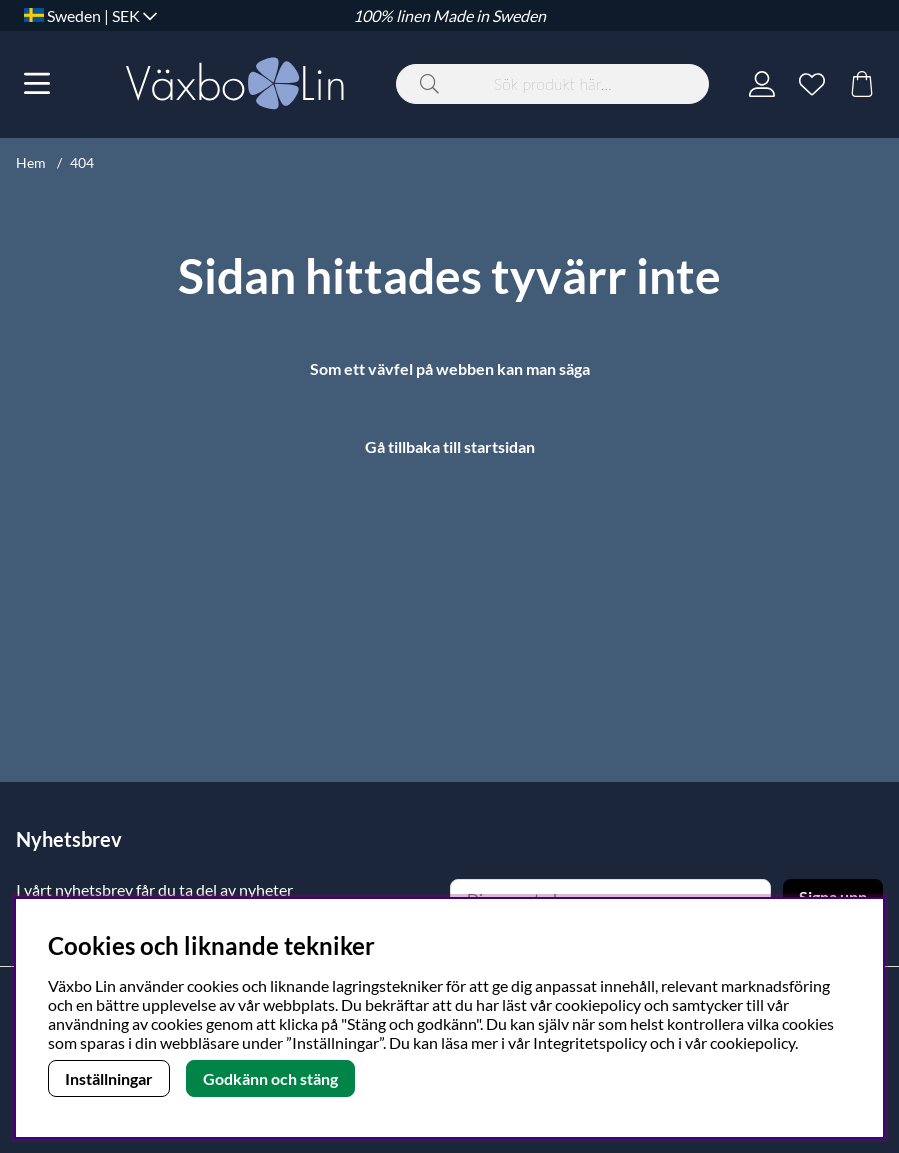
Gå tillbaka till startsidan (450, 446)
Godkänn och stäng (270, 1078)
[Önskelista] (812, 84)
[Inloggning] (762, 84)
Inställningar (109, 1078)
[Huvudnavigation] (37, 84)
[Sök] (552, 84)
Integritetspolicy (590, 1042)
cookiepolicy (752, 1042)
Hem (31, 162)
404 (82, 162)
